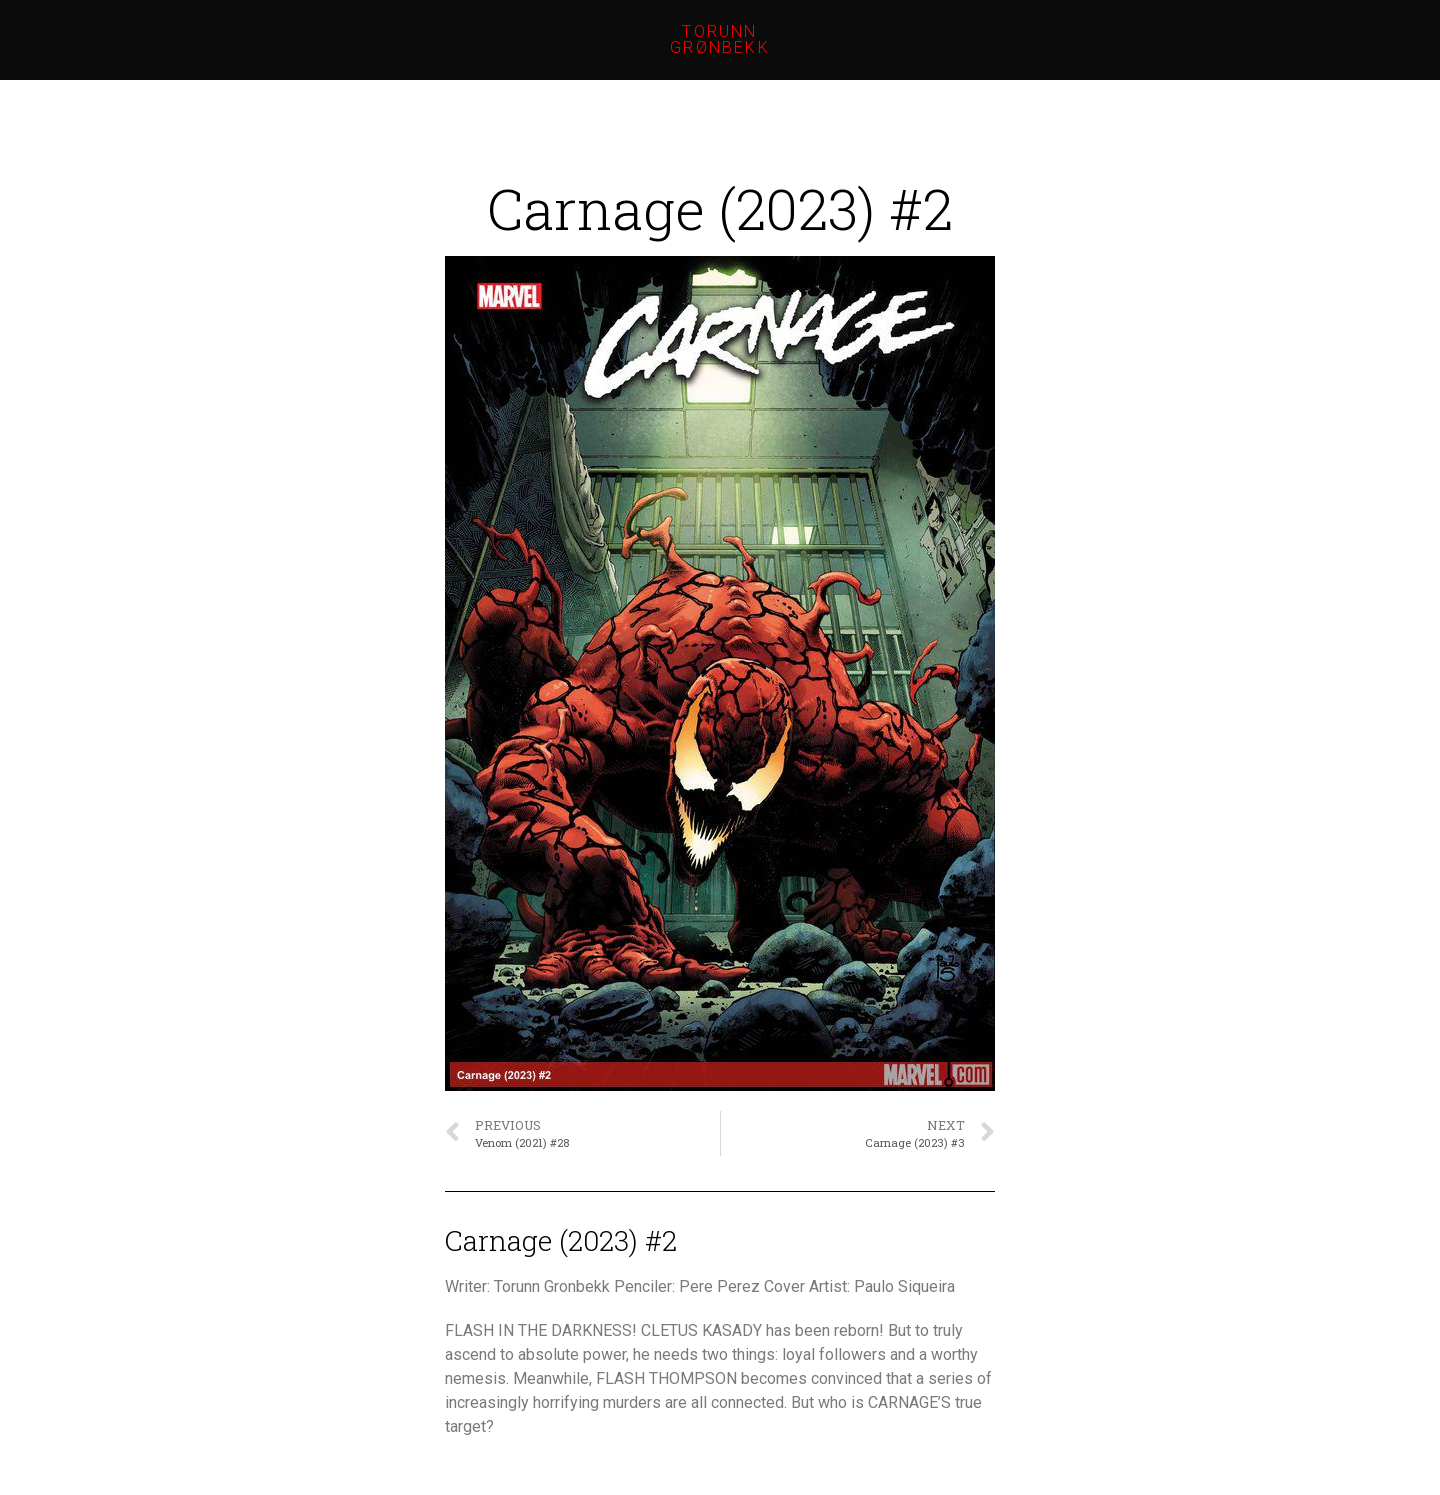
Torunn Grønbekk (720, 39)
